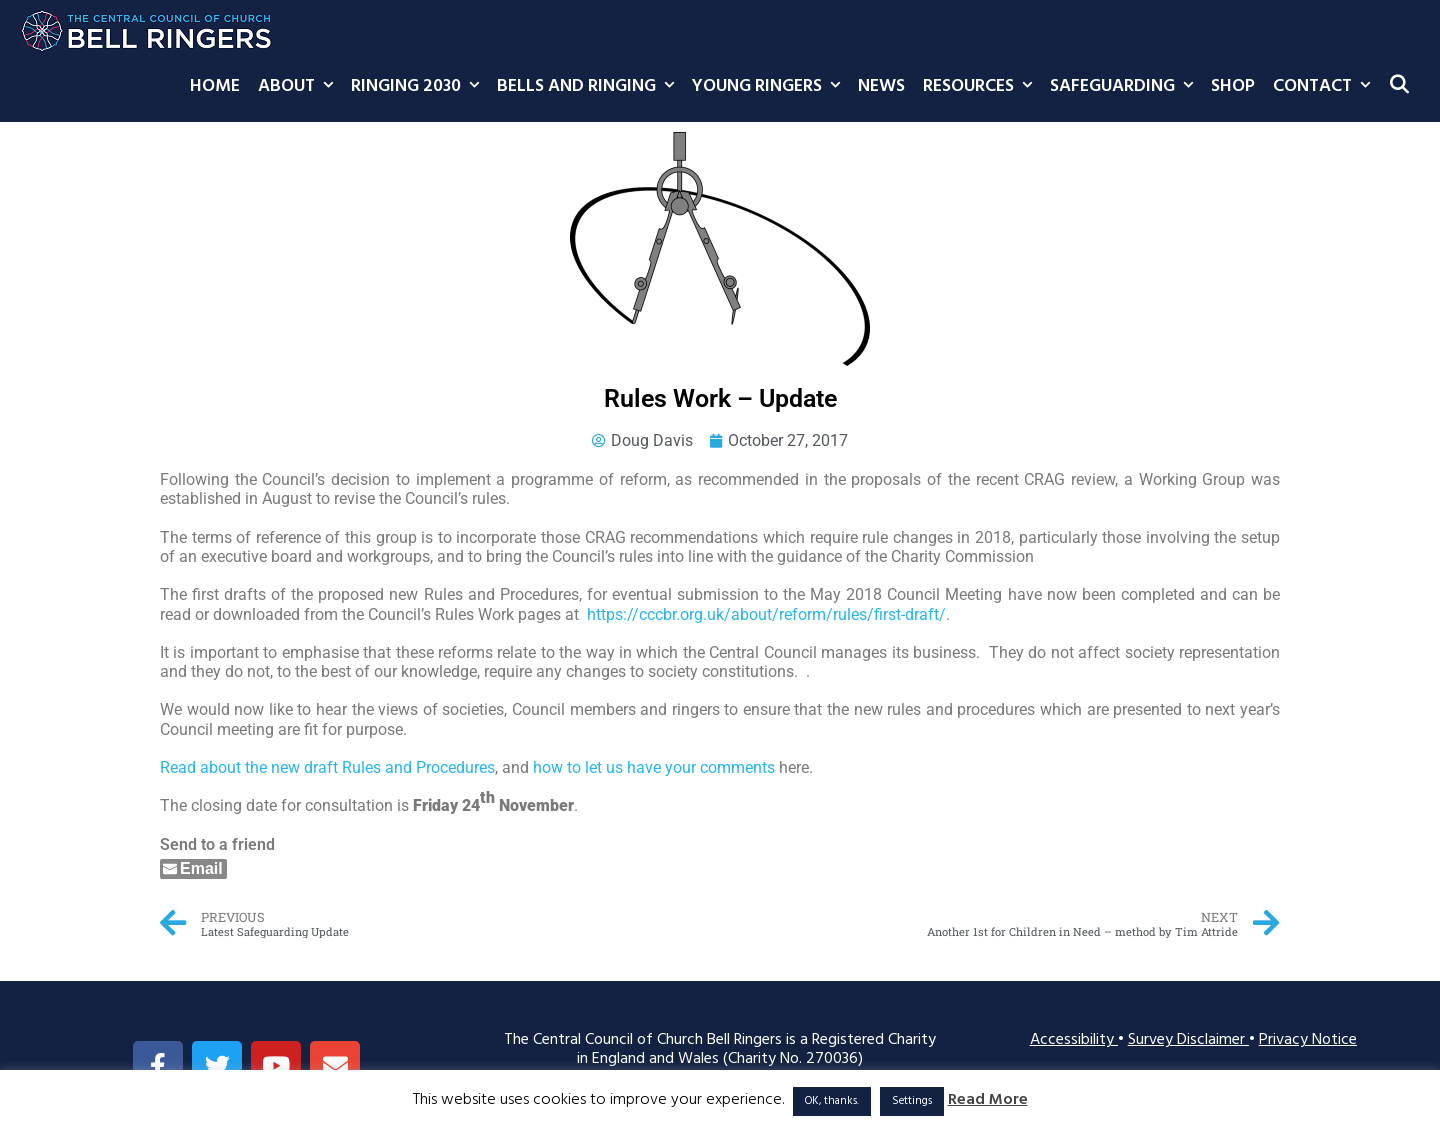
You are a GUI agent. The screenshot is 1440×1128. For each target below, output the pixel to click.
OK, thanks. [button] (832, 1101)
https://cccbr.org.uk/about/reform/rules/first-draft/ (766, 614)
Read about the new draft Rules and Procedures (327, 767)
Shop (1233, 86)
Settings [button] (912, 1101)
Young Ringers (770, 87)
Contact (1326, 87)
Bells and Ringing (590, 87)
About (300, 87)
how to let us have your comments (654, 767)
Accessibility (1074, 1040)
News (881, 86)
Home (215, 86)
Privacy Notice (1308, 1040)
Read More (988, 1100)
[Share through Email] (193, 869)
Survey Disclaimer (1188, 1040)
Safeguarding (1126, 87)
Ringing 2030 (419, 87)
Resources (982, 87)
